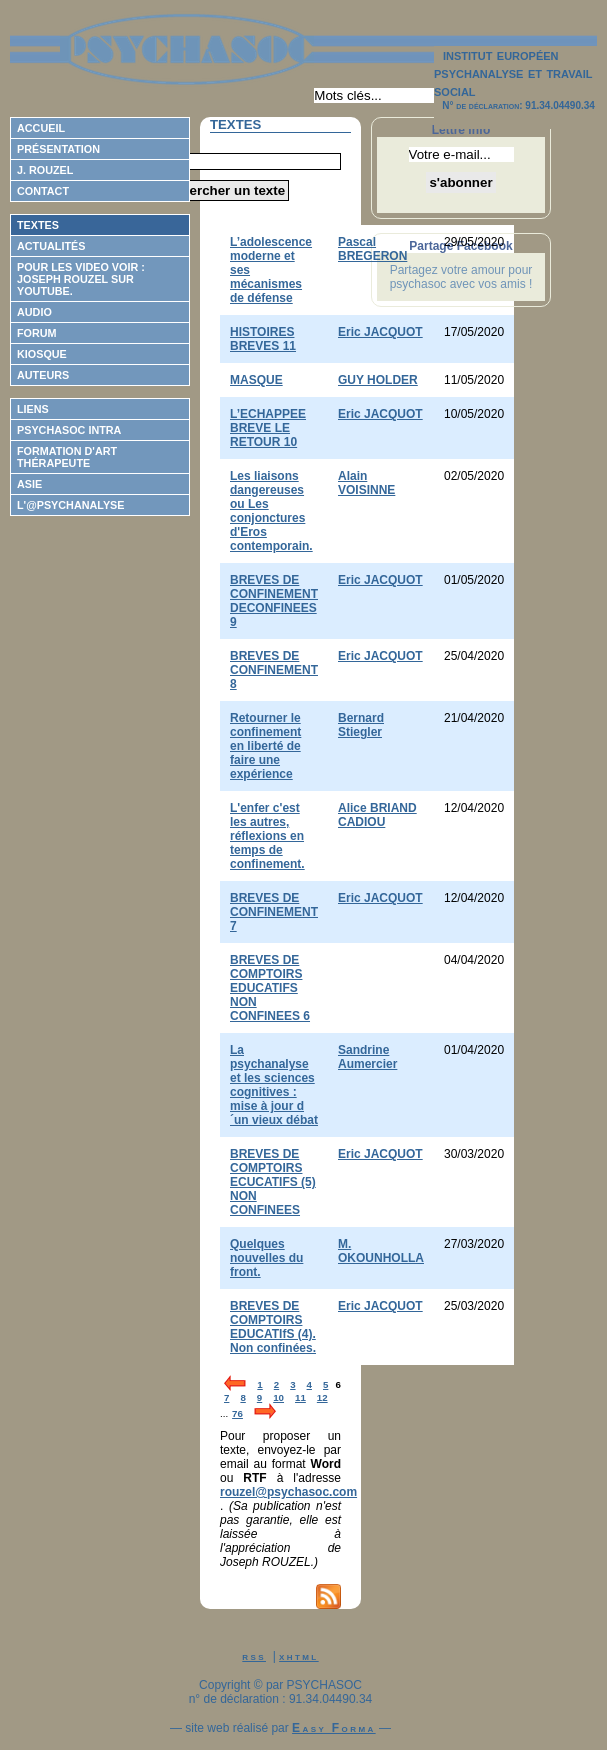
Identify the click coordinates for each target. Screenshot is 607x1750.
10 (278, 1397)
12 (322, 1397)
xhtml (299, 1656)
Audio (34, 312)
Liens (33, 409)
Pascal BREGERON (372, 249)
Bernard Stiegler (361, 725)
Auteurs (43, 375)
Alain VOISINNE (366, 483)
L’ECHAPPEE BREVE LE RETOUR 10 (268, 428)
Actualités (51, 246)
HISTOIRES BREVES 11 (263, 339)
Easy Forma (334, 1728)
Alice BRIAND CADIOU (377, 815)
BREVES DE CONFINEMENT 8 (274, 670)
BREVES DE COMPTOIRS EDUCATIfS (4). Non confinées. (273, 1327)
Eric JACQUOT (380, 332)
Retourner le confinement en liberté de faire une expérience (265, 746)
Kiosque (42, 354)
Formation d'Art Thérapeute (67, 457)
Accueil (41, 128)
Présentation (58, 149)
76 (237, 1413)
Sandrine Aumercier (367, 1057)
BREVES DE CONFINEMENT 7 (274, 912)
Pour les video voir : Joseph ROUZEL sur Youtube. (81, 279)
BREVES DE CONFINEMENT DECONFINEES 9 (274, 601)
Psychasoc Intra (69, 430)
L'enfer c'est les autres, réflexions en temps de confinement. (267, 836)
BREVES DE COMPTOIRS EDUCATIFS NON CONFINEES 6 (270, 988)
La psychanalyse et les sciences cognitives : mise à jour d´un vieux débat (274, 1085)
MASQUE (256, 380)
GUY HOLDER (378, 380)
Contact (43, 191)
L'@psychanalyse (71, 505)
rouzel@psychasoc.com (288, 1492)
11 (300, 1397)
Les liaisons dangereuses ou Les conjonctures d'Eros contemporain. (271, 511)
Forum (37, 333)
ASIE (29, 484)
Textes (38, 225)
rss (254, 1656)
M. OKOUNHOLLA (381, 1251)
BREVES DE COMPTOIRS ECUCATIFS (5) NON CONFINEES (273, 1182)
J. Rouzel (45, 170)
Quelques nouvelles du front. (266, 1258)
